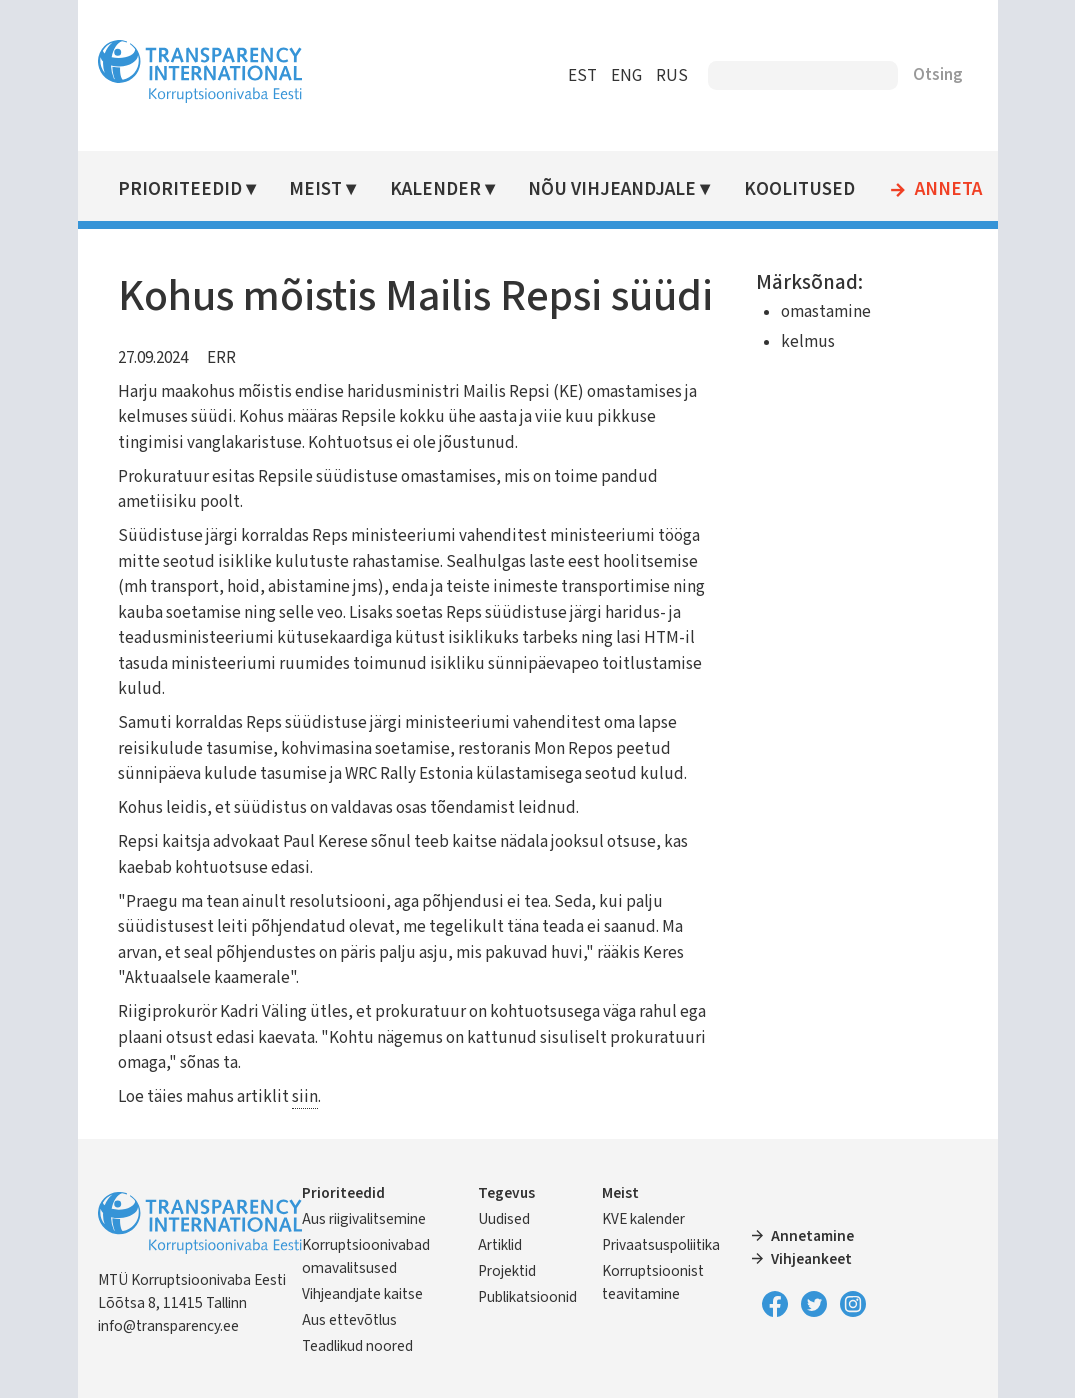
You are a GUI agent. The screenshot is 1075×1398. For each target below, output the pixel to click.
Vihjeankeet (811, 1259)
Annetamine (812, 1236)
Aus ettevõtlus (349, 1320)
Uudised (504, 1219)
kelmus (808, 342)
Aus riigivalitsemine (364, 1219)
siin (305, 1097)
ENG (626, 76)
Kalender (435, 189)
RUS (672, 76)
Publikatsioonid (527, 1297)
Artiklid (500, 1245)
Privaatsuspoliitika (661, 1245)
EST (582, 76)
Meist (315, 189)
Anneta (948, 190)
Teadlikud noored (357, 1346)
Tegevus (506, 1193)
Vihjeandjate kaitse (362, 1294)
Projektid (507, 1271)
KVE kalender (643, 1219)
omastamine (826, 312)
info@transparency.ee (168, 1326)
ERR (221, 358)
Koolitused (799, 189)
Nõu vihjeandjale (612, 189)
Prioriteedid (180, 189)
